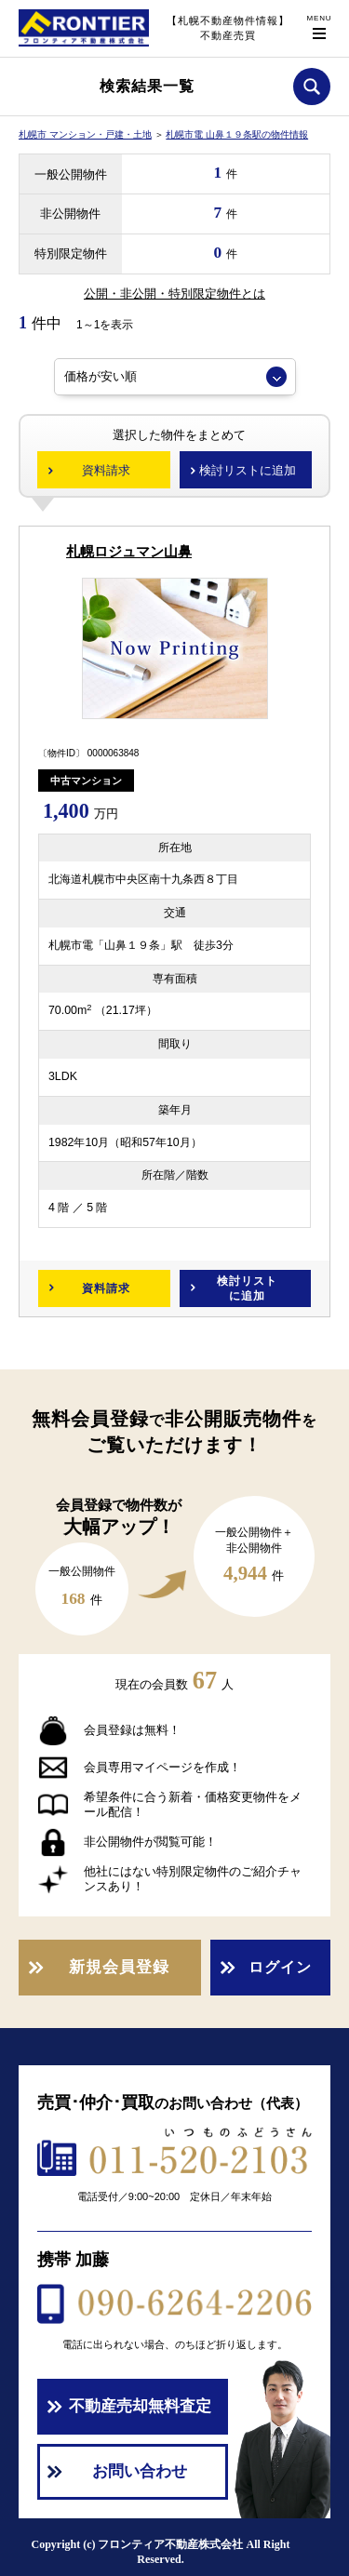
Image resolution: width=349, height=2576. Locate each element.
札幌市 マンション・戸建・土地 (85, 134)
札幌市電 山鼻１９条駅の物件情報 (237, 134)
